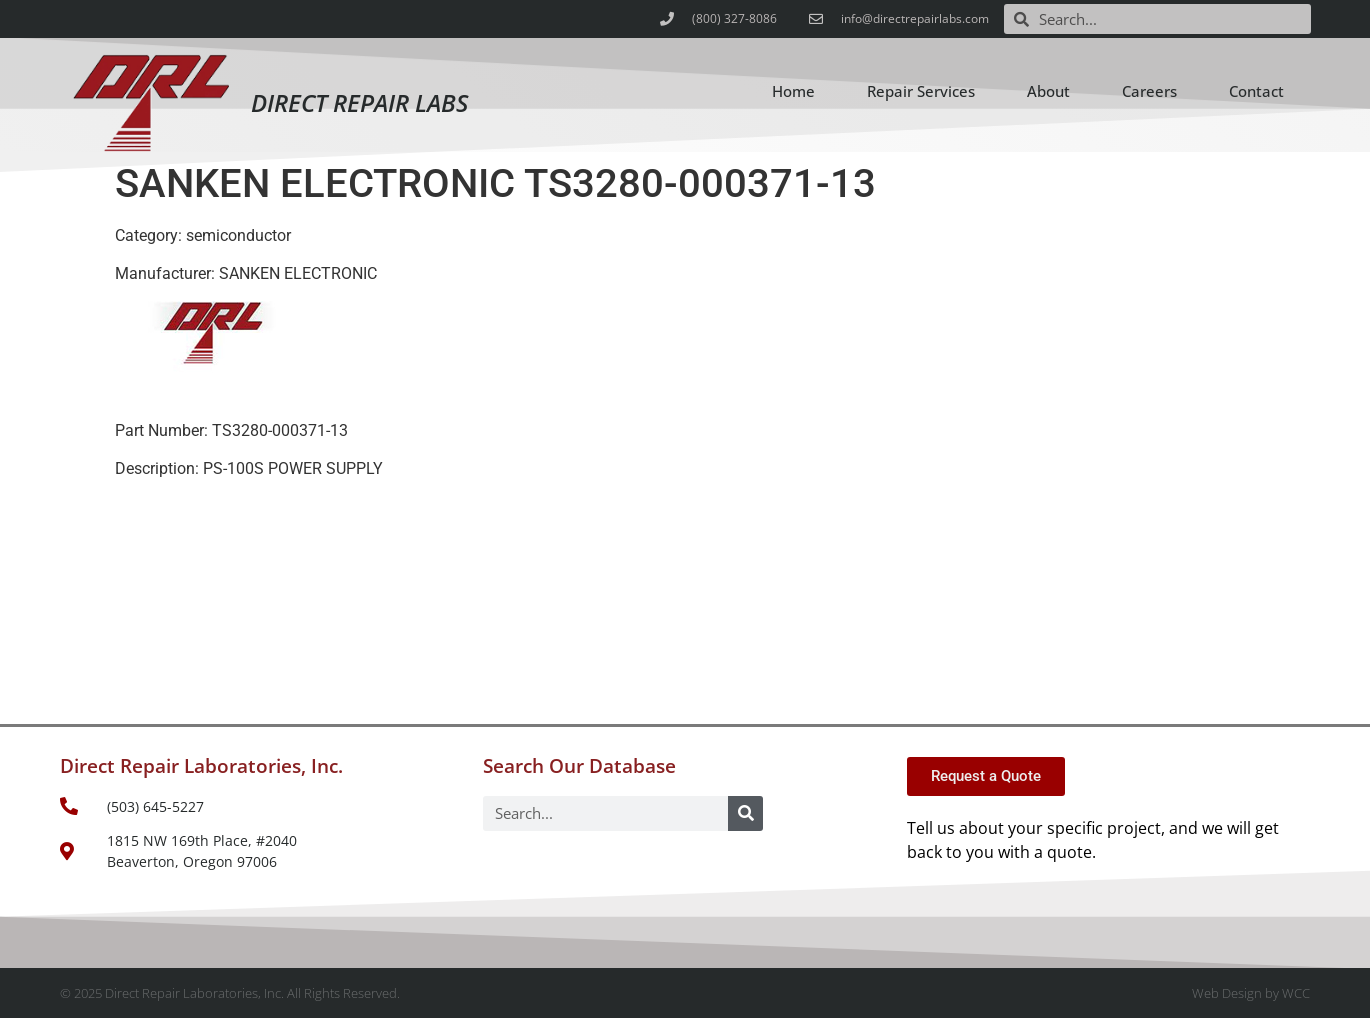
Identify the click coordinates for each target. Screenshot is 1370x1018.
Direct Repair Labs (359, 102)
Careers (1149, 91)
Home (793, 91)
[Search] (745, 813)
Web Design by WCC (1251, 993)
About (1048, 91)
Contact (1256, 91)
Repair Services (921, 91)
